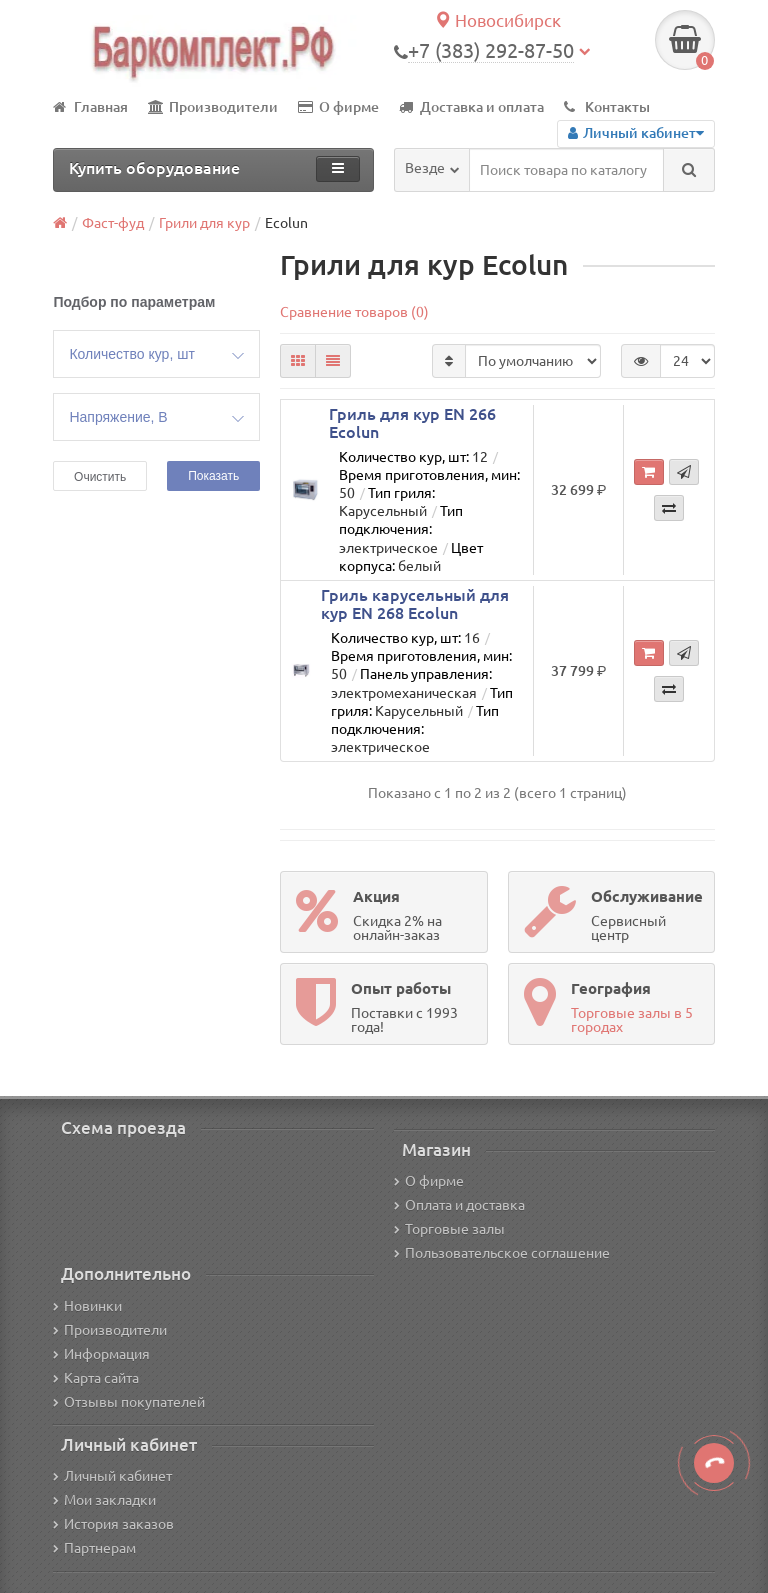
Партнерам (94, 1548)
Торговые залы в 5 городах (632, 1020)
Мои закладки (104, 1500)
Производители (213, 107)
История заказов (113, 1524)
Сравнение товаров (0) (354, 312)
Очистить (100, 477)
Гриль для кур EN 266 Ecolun (412, 423)
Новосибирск (497, 20)
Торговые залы (449, 1229)
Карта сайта (96, 1378)
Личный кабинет (112, 1476)
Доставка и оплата (471, 107)
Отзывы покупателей (129, 1402)
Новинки (87, 1306)
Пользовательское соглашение (502, 1253)
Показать (213, 476)
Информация (101, 1354)
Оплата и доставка (459, 1205)
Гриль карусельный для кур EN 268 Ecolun (415, 604)
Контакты (607, 107)
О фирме (338, 107)
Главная (90, 107)
